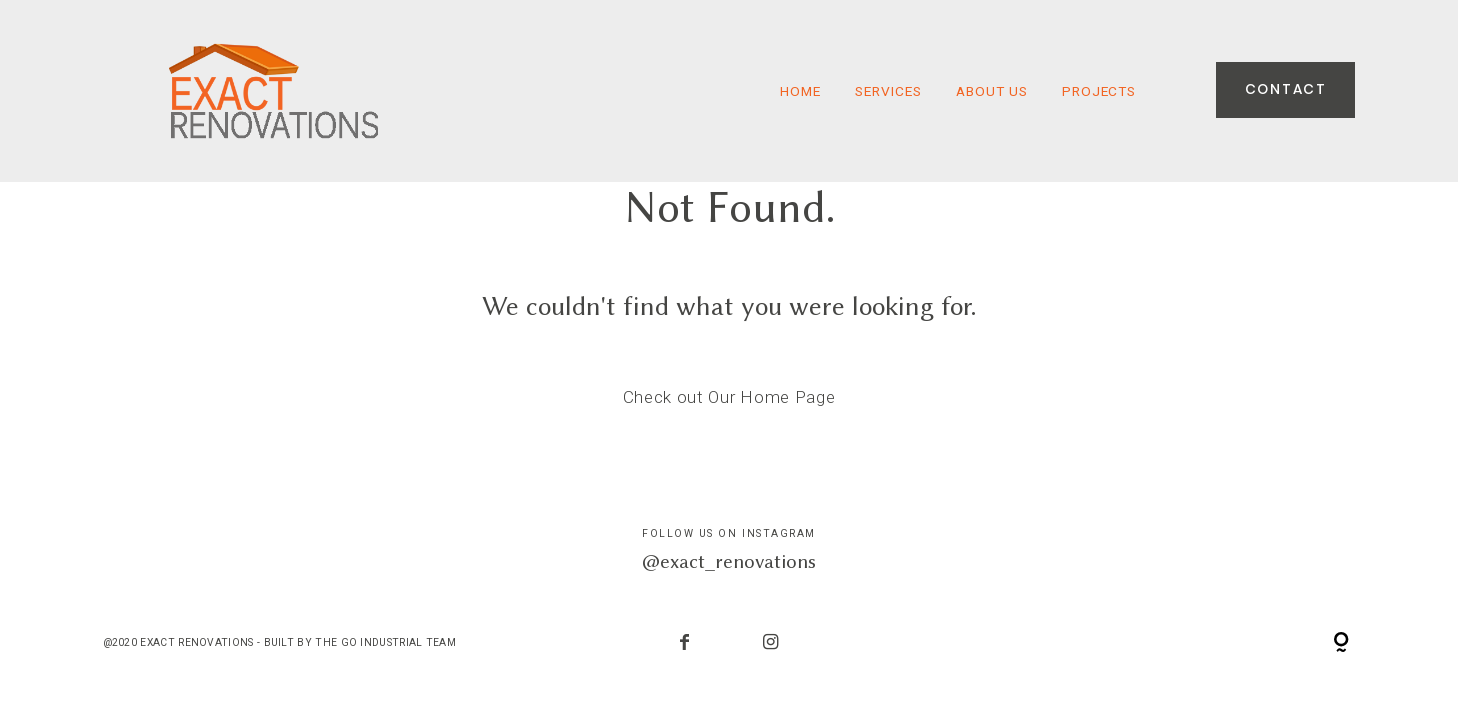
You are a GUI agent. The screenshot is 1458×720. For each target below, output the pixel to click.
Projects (1099, 91)
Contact (1286, 90)
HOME (800, 91)
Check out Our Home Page (729, 397)
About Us (992, 91)
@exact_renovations (729, 561)
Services (888, 91)
